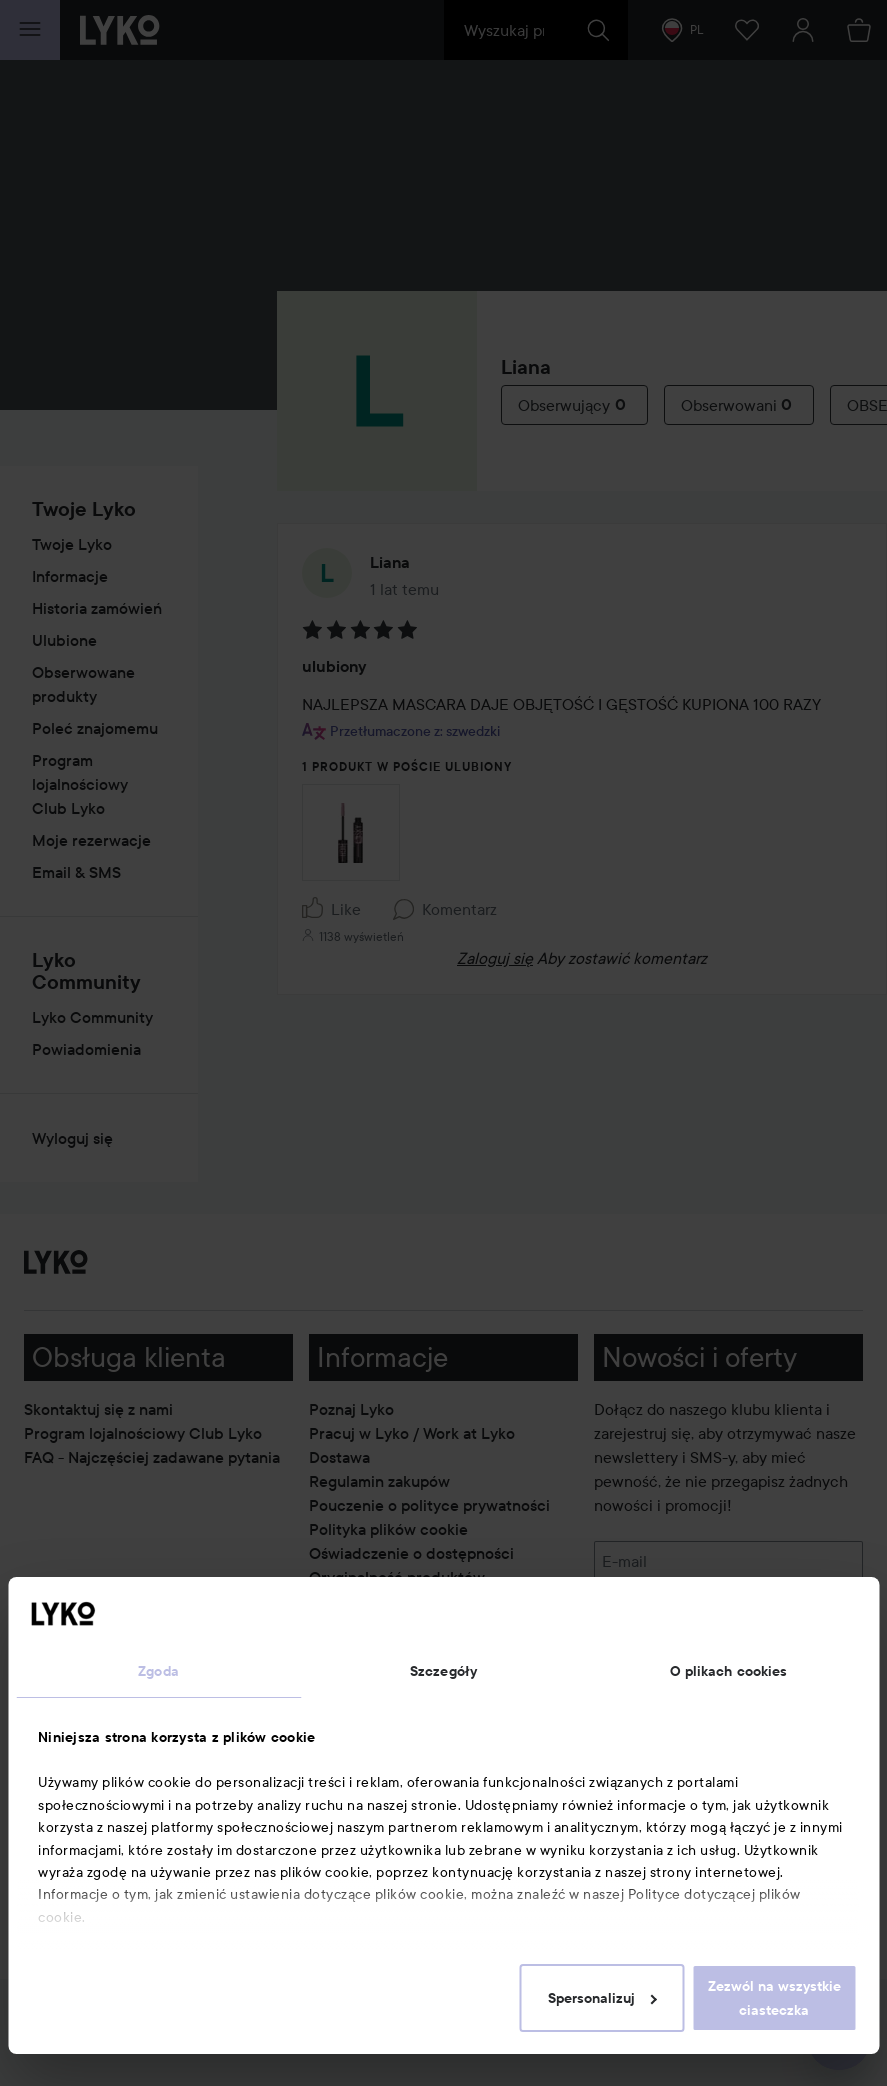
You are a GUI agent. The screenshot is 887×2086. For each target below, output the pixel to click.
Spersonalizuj (602, 1998)
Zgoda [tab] (158, 1671)
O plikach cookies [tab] (729, 1671)
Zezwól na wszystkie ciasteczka (774, 1998)
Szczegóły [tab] (443, 1671)
